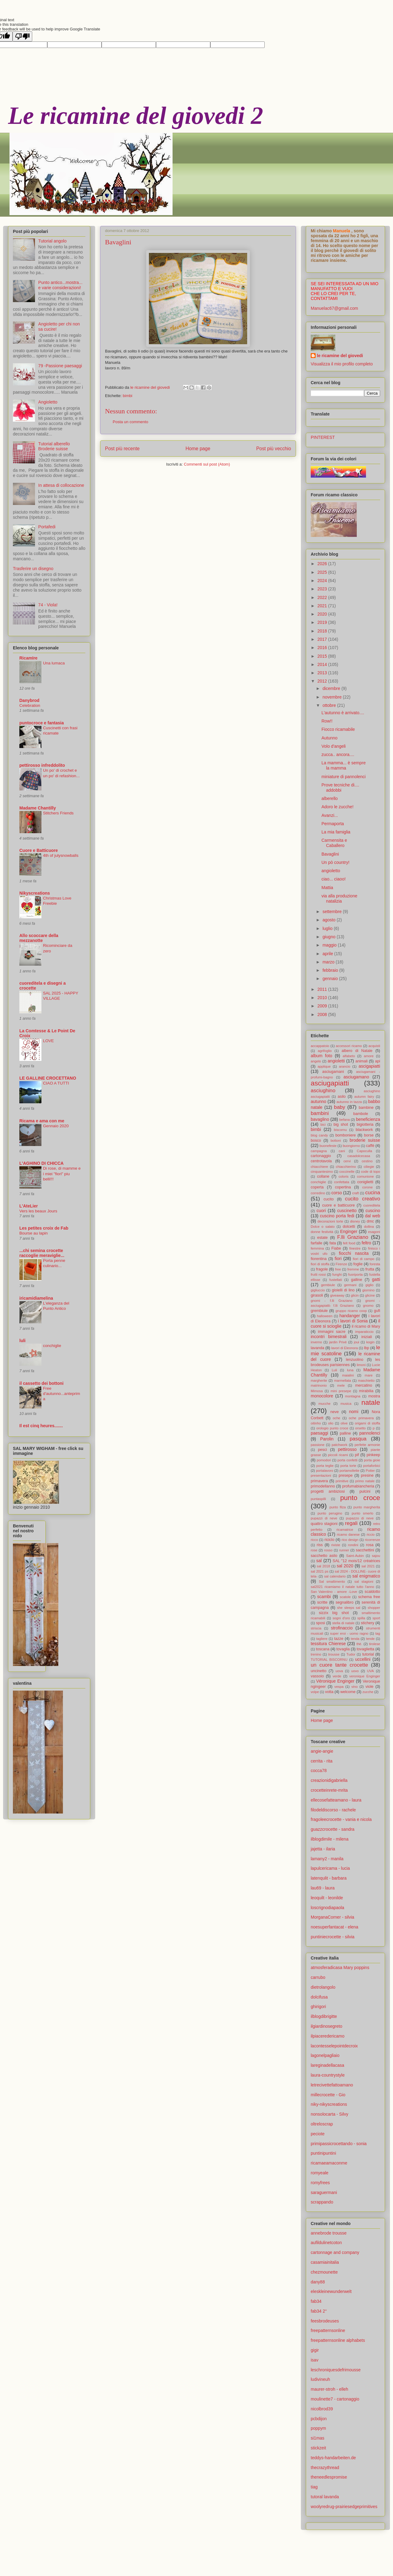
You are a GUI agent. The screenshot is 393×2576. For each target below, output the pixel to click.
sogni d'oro (341, 1618)
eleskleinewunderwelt (331, 2291)
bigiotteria (365, 1124)
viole (369, 1686)
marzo (329, 961)
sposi (320, 1623)
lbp (366, 1348)
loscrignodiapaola (327, 1907)
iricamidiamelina (36, 1298)
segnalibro (344, 1602)
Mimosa (317, 1391)
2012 (322, 681)
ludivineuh (320, 2379)
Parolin (327, 1438)
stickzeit (318, 2447)
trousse (334, 1654)
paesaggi (319, 1433)
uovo (355, 1671)
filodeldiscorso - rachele (333, 1809)
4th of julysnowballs (60, 855)
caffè (370, 1146)
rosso (328, 1550)
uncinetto (318, 1671)
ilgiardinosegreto (326, 2026)
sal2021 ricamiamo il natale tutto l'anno (342, 1587)
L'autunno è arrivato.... (342, 712)
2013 (322, 672)
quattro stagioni (324, 1524)
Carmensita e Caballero (334, 843)
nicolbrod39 (322, 2408)
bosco (316, 1140)
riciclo (329, 1540)
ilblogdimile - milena (329, 1839)
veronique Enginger (364, 1676)
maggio (330, 945)
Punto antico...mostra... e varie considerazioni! (60, 285)
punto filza (337, 1507)
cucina (372, 1192)
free (338, 1269)
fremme (353, 1269)
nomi (353, 1411)
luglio (328, 928)
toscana (322, 1649)
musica (345, 1403)
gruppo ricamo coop (351, 1311)
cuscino (373, 1210)
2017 (322, 639)
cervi (347, 1161)
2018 (322, 630)
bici (323, 1124)
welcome (348, 1692)
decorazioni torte (330, 1221)
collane (323, 1176)
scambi (324, 1596)
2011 (322, 989)
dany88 (318, 2281)
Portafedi (47, 526)
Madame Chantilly (37, 807)
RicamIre (28, 658)
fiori (338, 1258)
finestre (355, 1248)
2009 (322, 1005)
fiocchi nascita (354, 1253)
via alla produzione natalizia (339, 898)
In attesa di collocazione (61, 485)
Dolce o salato (323, 1226)
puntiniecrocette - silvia (332, 1936)
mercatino (363, 1385)
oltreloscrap (322, 2123)
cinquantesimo (322, 1171)
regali (351, 1523)
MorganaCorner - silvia (332, 1917)
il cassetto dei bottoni (41, 1383)
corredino (318, 1193)
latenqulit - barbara (329, 1878)
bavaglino (320, 1119)
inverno (316, 1342)
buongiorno (351, 1146)
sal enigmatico (366, 1576)
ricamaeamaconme (329, 2162)
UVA (370, 1671)
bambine (366, 1107)
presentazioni (321, 1475)
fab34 (316, 2301)
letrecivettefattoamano (332, 2084)
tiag (314, 2486)
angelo (316, 1061)
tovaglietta (365, 1649)
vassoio (317, 1676)
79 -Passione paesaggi (60, 365)
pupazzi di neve (324, 1518)
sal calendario (335, 1576)
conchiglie (52, 1345)
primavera (319, 1481)
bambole (360, 1114)
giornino (368, 1290)
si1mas (317, 2438)
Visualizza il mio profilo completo (342, 363)
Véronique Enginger (335, 1681)
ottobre (329, 705)
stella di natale (343, 1623)
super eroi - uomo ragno (349, 1633)
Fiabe (336, 1248)
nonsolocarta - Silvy (329, 2114)
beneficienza (368, 1119)
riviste (335, 1545)
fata (332, 1243)
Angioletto (47, 402)
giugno (329, 936)
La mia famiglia (335, 831)
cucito (329, 1199)
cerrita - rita (322, 1761)
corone (367, 1187)
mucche (324, 1403)
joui (356, 1342)
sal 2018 (323, 1566)
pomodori (324, 1460)
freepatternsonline (328, 2330)
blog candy (319, 1135)
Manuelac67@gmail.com (334, 308)
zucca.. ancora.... (337, 754)
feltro (366, 1242)
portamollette (350, 1470)
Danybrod (29, 700)
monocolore (322, 1395)
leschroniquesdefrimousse (336, 2369)
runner (344, 1550)
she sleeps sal (348, 1607)
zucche (367, 1692)
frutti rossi (318, 1274)
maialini (348, 1375)
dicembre (331, 688)
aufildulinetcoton (326, 2242)
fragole (322, 1269)
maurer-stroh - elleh (329, 2389)
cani (342, 1151)
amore (369, 1056)
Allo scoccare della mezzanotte (38, 938)
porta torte (348, 1465)
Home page (197, 448)
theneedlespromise (329, 2477)
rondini (353, 1545)
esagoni (374, 1232)
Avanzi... (329, 815)
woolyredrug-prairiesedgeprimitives (344, 2506)
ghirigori (318, 2006)
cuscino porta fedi (337, 1215)
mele (340, 1385)
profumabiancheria (358, 1486)
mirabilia (366, 1391)
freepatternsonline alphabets (338, 2340)
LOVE (48, 1040)
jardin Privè (338, 1342)
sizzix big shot (334, 1613)
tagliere (322, 1639)
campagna (319, 1151)
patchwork (339, 1445)
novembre (332, 697)
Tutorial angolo (52, 240)
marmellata (342, 1380)
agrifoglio (325, 1051)
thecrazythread (325, 2467)
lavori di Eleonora (344, 1348)
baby (339, 1107)
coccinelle (346, 1171)
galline (356, 1280)
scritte (322, 1602)
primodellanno (323, 1486)
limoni (361, 1365)
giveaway (337, 1295)
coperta (317, 1187)
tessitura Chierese (328, 1643)
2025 (322, 572)
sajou (376, 1556)
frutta (369, 1269)
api (377, 1061)
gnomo (368, 1305)
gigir (315, 2350)
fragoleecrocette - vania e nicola (341, 1819)
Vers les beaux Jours (38, 1211)
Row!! (327, 721)
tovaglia (343, 1649)
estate (322, 1237)
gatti (376, 1279)
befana (344, 1119)
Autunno (329, 737)
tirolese (374, 1644)
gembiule (328, 1285)
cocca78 (319, 1770)
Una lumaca (54, 663)
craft (355, 1193)
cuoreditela (371, 1205)
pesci (322, 1450)
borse (369, 1135)
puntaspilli (318, 1499)
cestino (367, 1161)
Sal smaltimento (332, 1581)
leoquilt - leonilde (327, 1897)
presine (367, 1475)
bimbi (127, 395)
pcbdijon (319, 2418)
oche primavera (361, 1418)
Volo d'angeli (333, 746)
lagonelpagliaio (325, 2055)
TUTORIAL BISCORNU (329, 1659)
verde (337, 1676)
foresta (375, 1264)
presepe (346, 1475)
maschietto (366, 1380)
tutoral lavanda (325, 2496)
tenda (355, 1639)
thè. (359, 1644)
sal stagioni (363, 1581)
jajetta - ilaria (323, 1848)
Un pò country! (335, 862)
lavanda (317, 1348)
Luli (334, 1370)
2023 (322, 588)
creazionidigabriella (329, 1780)
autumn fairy (364, 1096)
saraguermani (324, 2192)
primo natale (365, 1481)
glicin (355, 1295)
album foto (321, 1055)
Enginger (348, 1231)
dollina (369, 1226)
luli (22, 1340)
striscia (316, 1628)
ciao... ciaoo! (333, 878)
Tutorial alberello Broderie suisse (54, 446)
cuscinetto (346, 1210)
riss (320, 1545)
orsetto (360, 1428)
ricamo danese (348, 1534)
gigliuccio (318, 1290)
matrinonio (319, 1385)
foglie (358, 1264)
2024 (322, 580)
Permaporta (332, 823)
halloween (324, 1316)
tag (377, 1633)
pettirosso (347, 1449)
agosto (329, 919)
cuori (321, 1210)
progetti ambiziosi (328, 1491)
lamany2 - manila (327, 1858)
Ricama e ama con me (41, 1120)
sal (319, 1560)
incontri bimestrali (329, 1336)
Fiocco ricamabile (338, 729)
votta (329, 1692)
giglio (369, 1285)
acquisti (374, 1046)
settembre (332, 911)
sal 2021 (368, 1566)
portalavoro (324, 1470)
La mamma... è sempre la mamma (343, 765)
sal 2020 (345, 1565)
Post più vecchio (273, 448)
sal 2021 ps (320, 1571)
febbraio (330, 970)
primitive (342, 1481)
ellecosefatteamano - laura (336, 1800)
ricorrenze (372, 1540)
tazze (338, 1639)
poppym (318, 2428)
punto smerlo (362, 1513)
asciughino (323, 1090)
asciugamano (356, 1076)
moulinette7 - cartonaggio (335, 2399)
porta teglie (324, 1465)
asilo (342, 1096)
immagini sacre (331, 1331)
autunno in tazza (349, 1102)
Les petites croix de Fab (43, 1228)
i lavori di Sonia (353, 1320)
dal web (372, 1215)
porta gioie (372, 1460)
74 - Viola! (48, 604)
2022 (322, 597)
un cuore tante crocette (339, 1665)
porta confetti (347, 1460)
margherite (319, 1380)
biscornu (340, 1130)
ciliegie (369, 1166)
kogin (370, 1342)
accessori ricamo (349, 1046)
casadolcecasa (359, 1156)
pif (357, 1455)
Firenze (341, 1264)
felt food (349, 1243)
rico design (350, 1540)
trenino (316, 1654)
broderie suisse (365, 1140)
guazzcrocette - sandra (332, 1829)
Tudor (350, 1654)
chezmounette (324, 2272)
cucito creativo (362, 1199)
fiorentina (319, 1259)
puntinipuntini (323, 2153)
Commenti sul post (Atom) (207, 464)
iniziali (366, 1337)
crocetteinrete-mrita (329, 1790)
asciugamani (333, 1071)
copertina (343, 1187)
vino (354, 1686)
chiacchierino (346, 1166)
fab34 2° (319, 2311)
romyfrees (320, 2182)
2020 (322, 614)
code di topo (370, 1171)
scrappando (322, 2202)
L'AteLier (28, 1205)
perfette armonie (367, 1445)
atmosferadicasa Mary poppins (340, 1967)
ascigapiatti (369, 1066)
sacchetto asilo (324, 1556)
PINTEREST (323, 437)
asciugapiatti (330, 1083)
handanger (349, 1315)
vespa (339, 1686)
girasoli (317, 1295)
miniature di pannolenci (343, 776)
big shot (340, 1124)
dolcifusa (319, 1997)
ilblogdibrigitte (324, 2016)
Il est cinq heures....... (41, 1425)
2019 (322, 622)
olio (330, 1423)
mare (369, 1375)
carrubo (318, 1977)
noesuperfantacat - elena (334, 1926)
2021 (322, 605)
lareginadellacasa (327, 2065)
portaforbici (371, 1465)
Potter (370, 1470)
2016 (322, 647)
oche (336, 1418)
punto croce (360, 1498)
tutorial (368, 1654)
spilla (361, 1618)
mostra (374, 1396)
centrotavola (321, 1161)
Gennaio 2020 (56, 1126)
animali (361, 1061)
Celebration (29, 705)
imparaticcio (364, 1331)
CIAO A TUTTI (56, 1083)
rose (314, 1550)
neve (334, 1412)
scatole (345, 1597)
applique (324, 1066)
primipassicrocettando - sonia (339, 2143)
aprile (328, 953)
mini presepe (341, 1391)
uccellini (363, 1659)
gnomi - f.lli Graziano (331, 1300)
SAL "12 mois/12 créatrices (356, 1561)
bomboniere (345, 1135)
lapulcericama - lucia (330, 1868)
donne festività (322, 1232)
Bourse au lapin (33, 1233)
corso (336, 1192)
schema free (369, 1597)
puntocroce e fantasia (41, 722)
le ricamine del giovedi (340, 355)
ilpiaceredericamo (327, 2036)
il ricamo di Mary (366, 1326)
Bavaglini (330, 854)
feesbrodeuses (325, 2320)
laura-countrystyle (328, 2075)
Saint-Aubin (355, 1556)
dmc (370, 1221)
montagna (352, 1396)
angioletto (330, 870)
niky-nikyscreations (329, 2104)
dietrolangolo (323, 1987)
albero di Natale (357, 1051)
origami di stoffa (367, 1423)
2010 (322, 997)
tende (370, 1639)
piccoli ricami (338, 1455)
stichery (367, 1623)
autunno (318, 1101)
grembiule (319, 1311)
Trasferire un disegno (33, 568)
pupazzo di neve (360, 1518)
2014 (322, 664)
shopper (374, 1607)
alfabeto (349, 1056)
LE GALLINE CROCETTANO (47, 1078)
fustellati (335, 1280)
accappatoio (320, 1046)
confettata (341, 1182)
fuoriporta (355, 1274)
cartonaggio (321, 1156)
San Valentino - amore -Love (334, 1591)
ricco (314, 1540)
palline (345, 1433)
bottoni (336, 1140)
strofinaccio (342, 1627)
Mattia (327, 887)
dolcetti (349, 1226)
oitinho (316, 1423)
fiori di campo (363, 1259)
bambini (320, 1113)
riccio (371, 1534)
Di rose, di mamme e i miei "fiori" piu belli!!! (62, 1173)
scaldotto (372, 1591)
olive (344, 1423)
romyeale (320, 2172)
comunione (365, 1176)
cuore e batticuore (338, 1205)
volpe (315, 1692)
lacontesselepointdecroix (334, 2045)
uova (339, 1671)
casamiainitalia (325, 2262)
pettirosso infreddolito (42, 765)
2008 (322, 1014)
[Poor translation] (22, 36)
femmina (317, 1248)
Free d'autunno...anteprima (61, 1393)
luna (350, 1370)
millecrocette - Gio (328, 2094)
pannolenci (369, 1433)
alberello (329, 798)
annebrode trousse (329, 2233)
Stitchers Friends (58, 813)
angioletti (336, 1060)
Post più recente (122, 448)
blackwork (364, 1130)
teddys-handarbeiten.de (333, 2457)
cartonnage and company (335, 2252)
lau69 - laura (323, 1887)
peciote (318, 2133)
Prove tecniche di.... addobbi (340, 787)
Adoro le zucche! (337, 806)
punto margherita (366, 1507)
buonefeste (328, 1146)
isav (314, 2359)
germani (350, 1285)
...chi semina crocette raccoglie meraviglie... (41, 1253)
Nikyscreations (34, 893)
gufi (377, 1311)
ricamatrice (345, 1529)
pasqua (358, 1439)
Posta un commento (130, 421)
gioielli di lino (343, 1290)
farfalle (316, 1243)
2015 (322, 656)
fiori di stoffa (320, 1264)
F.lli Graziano (352, 1237)
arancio (344, 1066)
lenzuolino (355, 1359)
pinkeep (373, 1455)
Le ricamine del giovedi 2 (135, 115)
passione (318, 1445)
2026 (322, 563)
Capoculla (364, 1151)
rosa (370, 1545)
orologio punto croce (332, 1428)
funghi (336, 1274)
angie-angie (322, 1751)
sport (376, 1618)
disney (355, 1221)
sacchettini (365, 1550)
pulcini (365, 1491)
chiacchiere (319, 1166)
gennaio (330, 978)
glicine (370, 1295)
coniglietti (365, 1182)
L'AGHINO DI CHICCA (41, 1163)
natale (370, 1402)
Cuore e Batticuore (38, 850)
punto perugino (329, 1513)
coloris (343, 1176)
